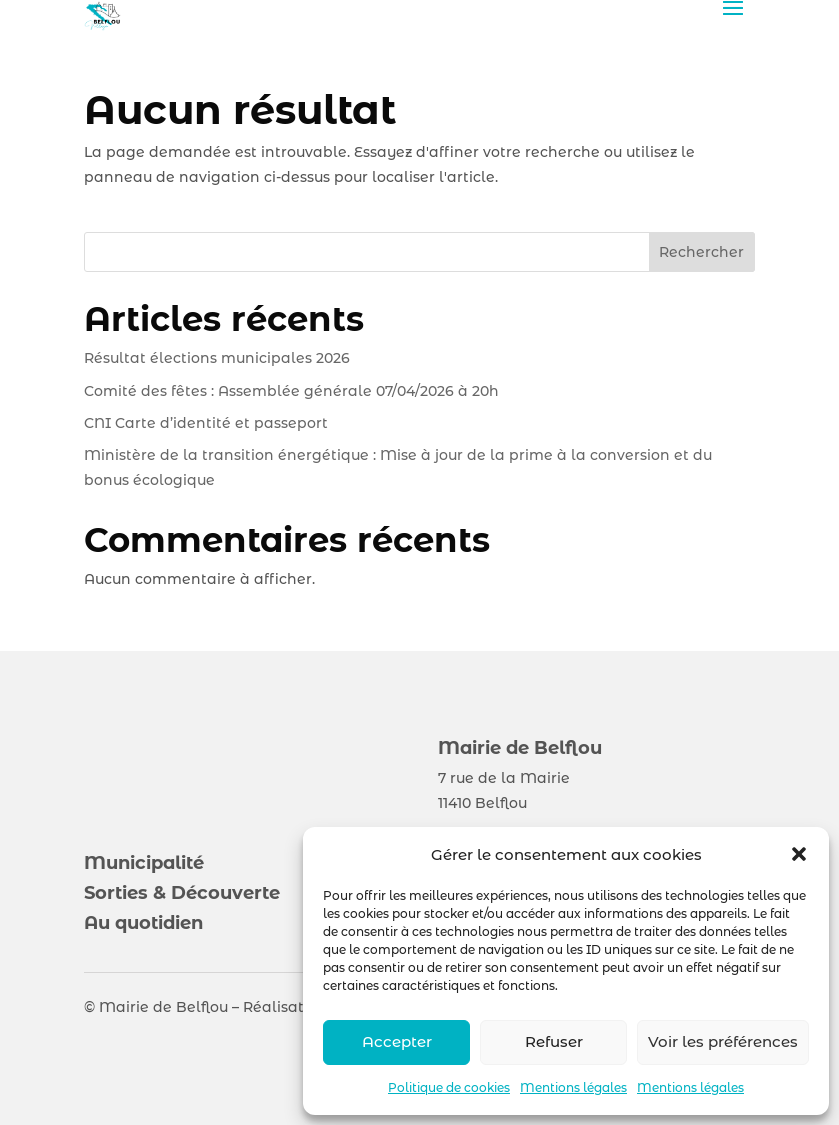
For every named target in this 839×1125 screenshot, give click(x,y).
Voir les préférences (723, 1041)
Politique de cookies (449, 1087)
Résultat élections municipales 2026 (217, 358)
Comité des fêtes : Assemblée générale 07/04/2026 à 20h (291, 391)
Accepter (397, 1041)
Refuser (554, 1041)
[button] (799, 854)
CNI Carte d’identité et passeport (206, 423)
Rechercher (701, 252)
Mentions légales (573, 1087)
